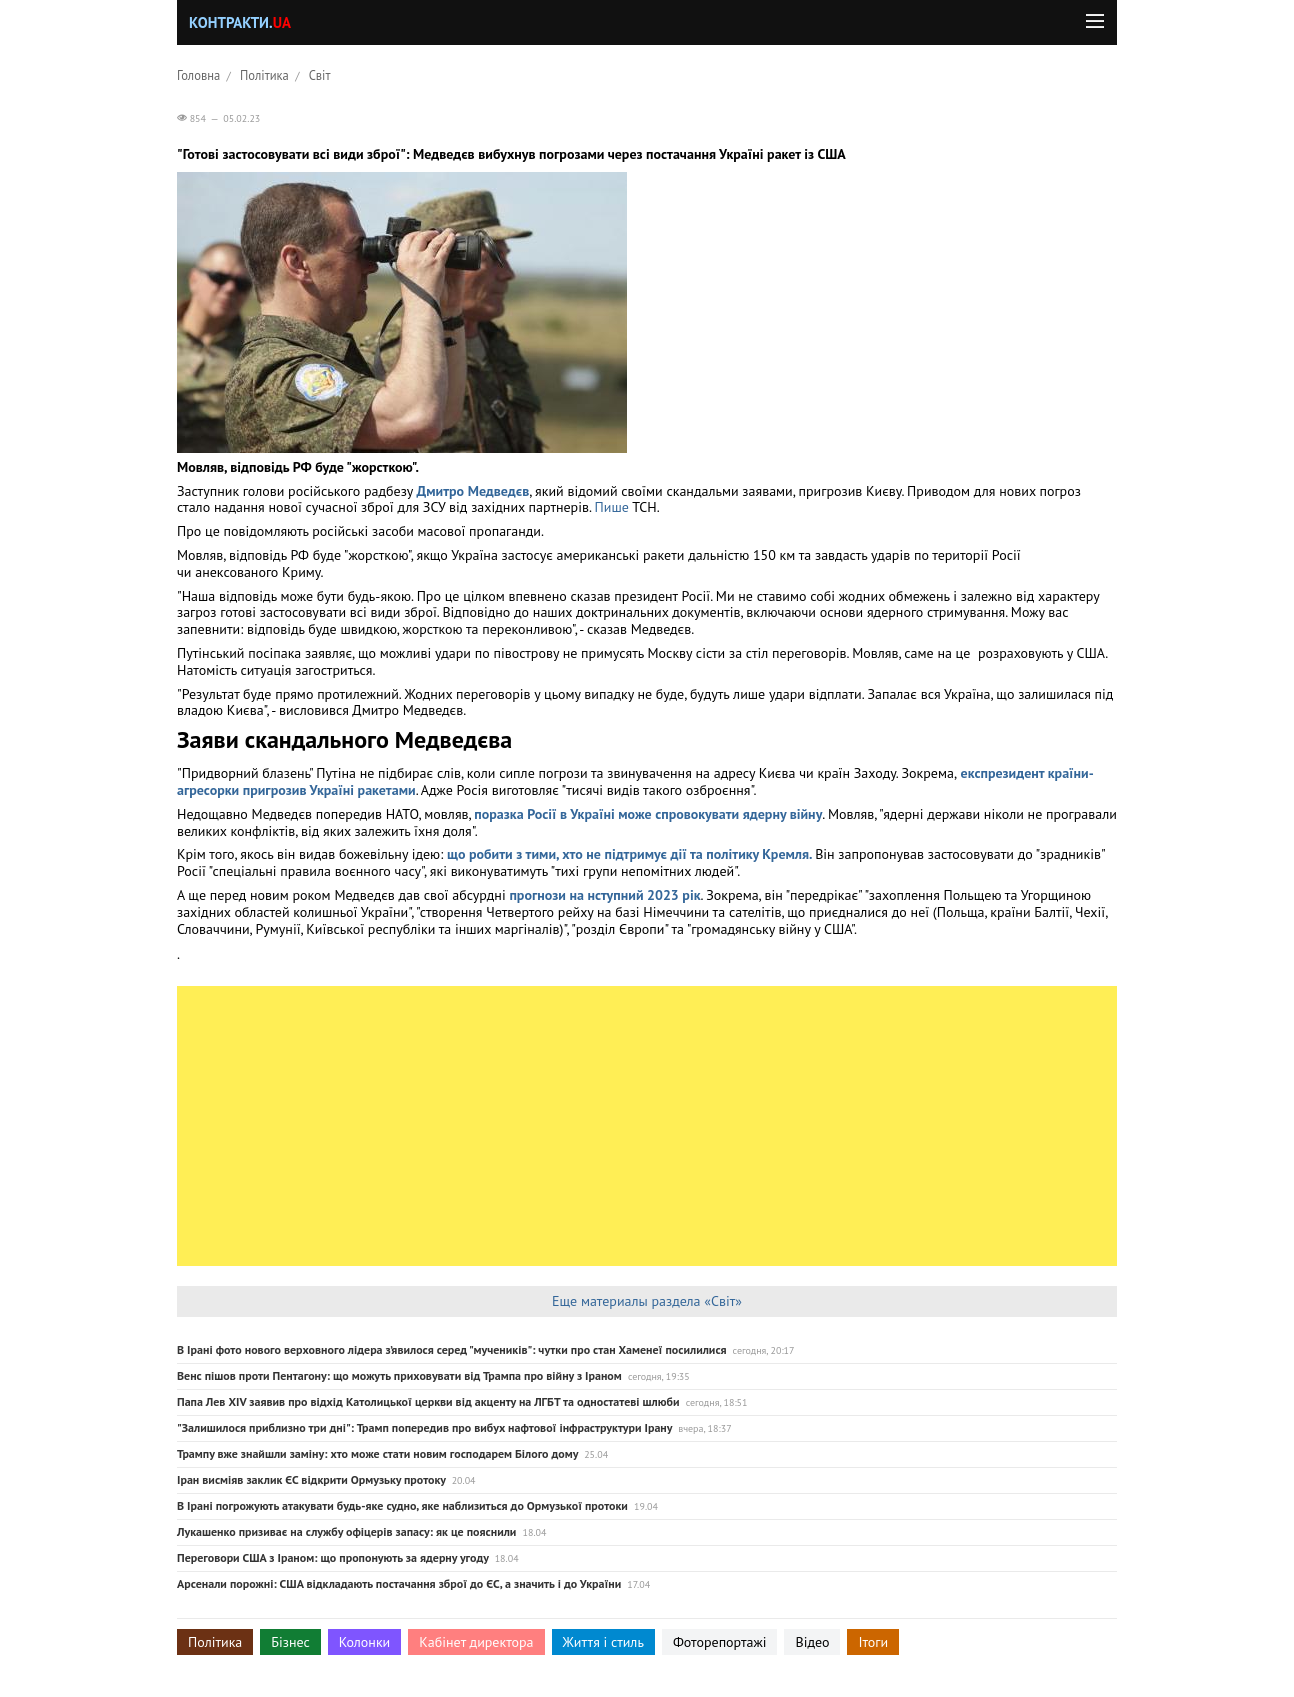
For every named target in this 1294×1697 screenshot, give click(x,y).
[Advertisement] (647, 1126)
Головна (198, 75)
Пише (614, 507)
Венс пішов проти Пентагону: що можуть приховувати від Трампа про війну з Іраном (399, 1375)
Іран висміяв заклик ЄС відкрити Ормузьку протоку (311, 1479)
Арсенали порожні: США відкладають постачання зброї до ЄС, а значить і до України (399, 1583)
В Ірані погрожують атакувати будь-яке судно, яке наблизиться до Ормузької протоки (402, 1505)
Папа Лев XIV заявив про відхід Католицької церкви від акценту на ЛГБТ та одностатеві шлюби (428, 1401)
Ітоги (873, 1642)
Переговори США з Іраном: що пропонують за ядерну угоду (333, 1557)
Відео (812, 1642)
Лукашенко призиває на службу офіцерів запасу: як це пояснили (346, 1531)
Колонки (365, 1642)
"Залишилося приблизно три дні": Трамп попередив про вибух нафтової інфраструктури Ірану (424, 1427)
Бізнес (290, 1642)
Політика (264, 75)
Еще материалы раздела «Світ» (647, 1301)
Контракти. (240, 22)
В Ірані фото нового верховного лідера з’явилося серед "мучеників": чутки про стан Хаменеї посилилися (452, 1349)
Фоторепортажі (720, 1642)
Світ (320, 75)
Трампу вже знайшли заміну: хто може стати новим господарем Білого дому (377, 1453)
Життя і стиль (603, 1642)
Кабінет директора (476, 1642)
